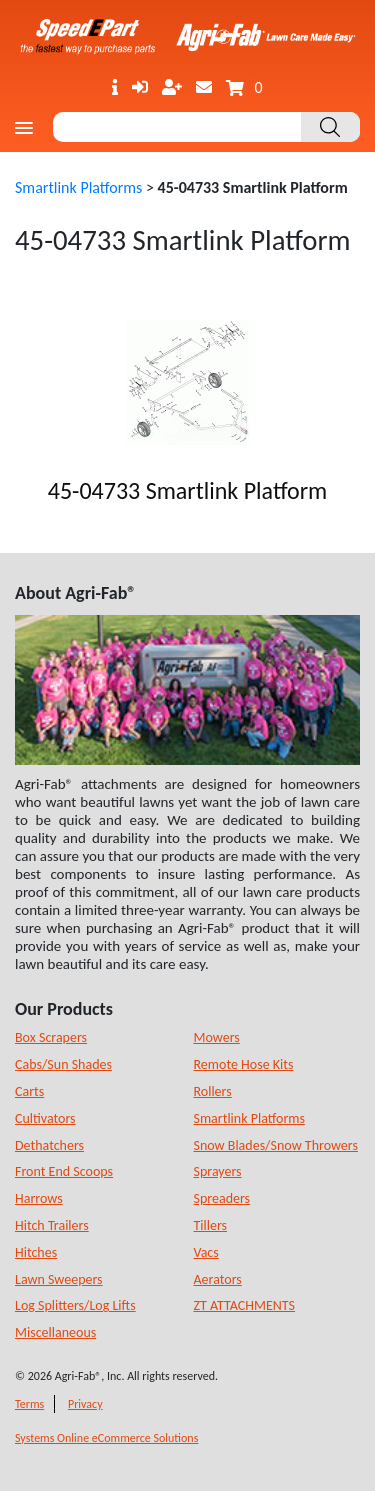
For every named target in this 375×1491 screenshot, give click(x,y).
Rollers (213, 1091)
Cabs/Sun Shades (63, 1064)
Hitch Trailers (52, 1225)
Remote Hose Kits (244, 1064)
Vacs (206, 1252)
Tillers (211, 1225)
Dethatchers (49, 1145)
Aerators (218, 1279)
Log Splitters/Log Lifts (75, 1305)
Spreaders (222, 1198)
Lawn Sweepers (59, 1279)
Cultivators (45, 1118)
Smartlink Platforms (78, 187)
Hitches (36, 1252)
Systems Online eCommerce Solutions (106, 1438)
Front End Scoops (64, 1171)
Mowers (217, 1037)
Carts (29, 1091)
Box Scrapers (51, 1037)
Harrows (39, 1198)
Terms (29, 1404)
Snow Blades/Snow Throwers (276, 1145)
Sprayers (218, 1171)
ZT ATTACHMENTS (245, 1305)
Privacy (85, 1404)
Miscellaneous (55, 1332)
